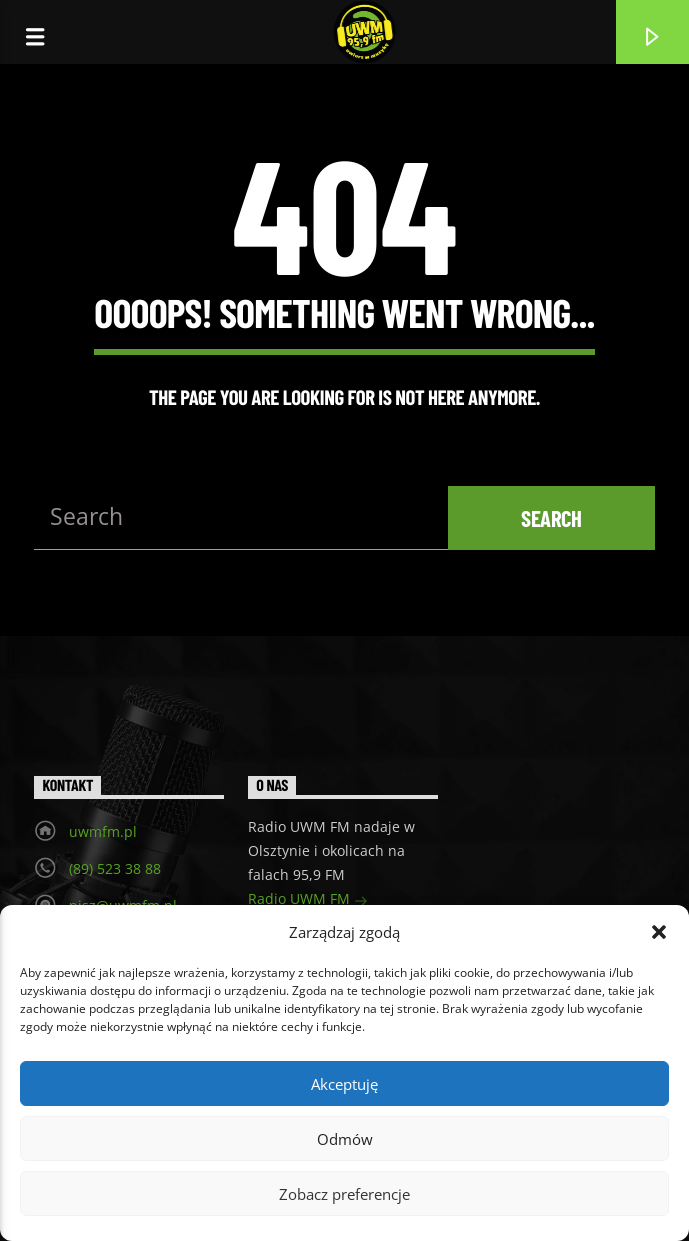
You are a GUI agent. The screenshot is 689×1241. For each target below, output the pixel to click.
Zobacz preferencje (344, 1194)
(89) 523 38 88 (115, 868)
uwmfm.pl (103, 831)
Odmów (345, 1139)
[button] (659, 932)
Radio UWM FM (308, 900)
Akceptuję (344, 1084)
